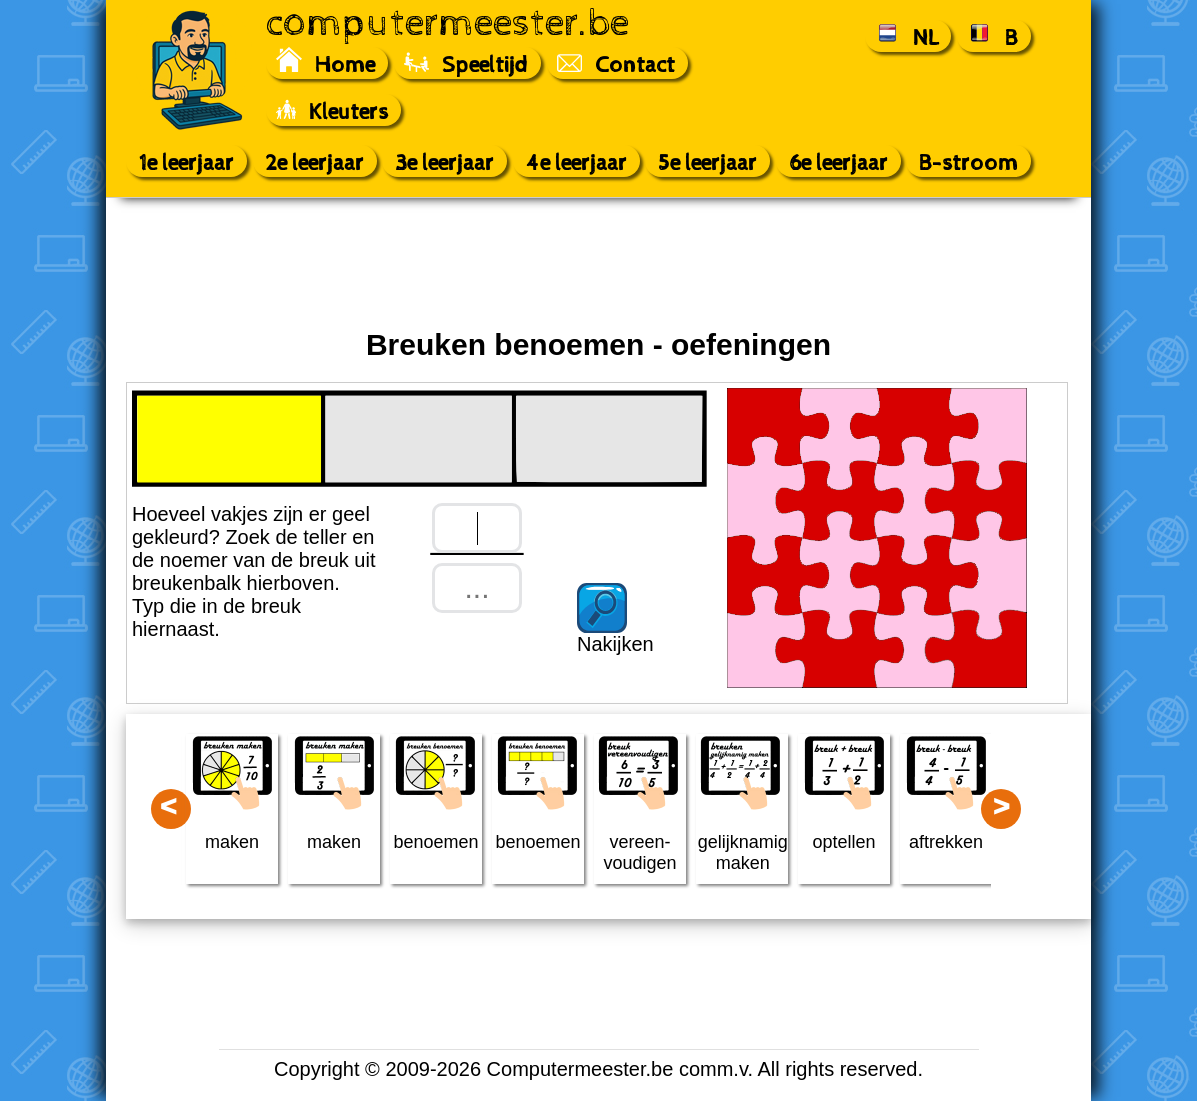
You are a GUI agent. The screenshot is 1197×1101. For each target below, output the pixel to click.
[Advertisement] (599, 263)
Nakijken (615, 644)
